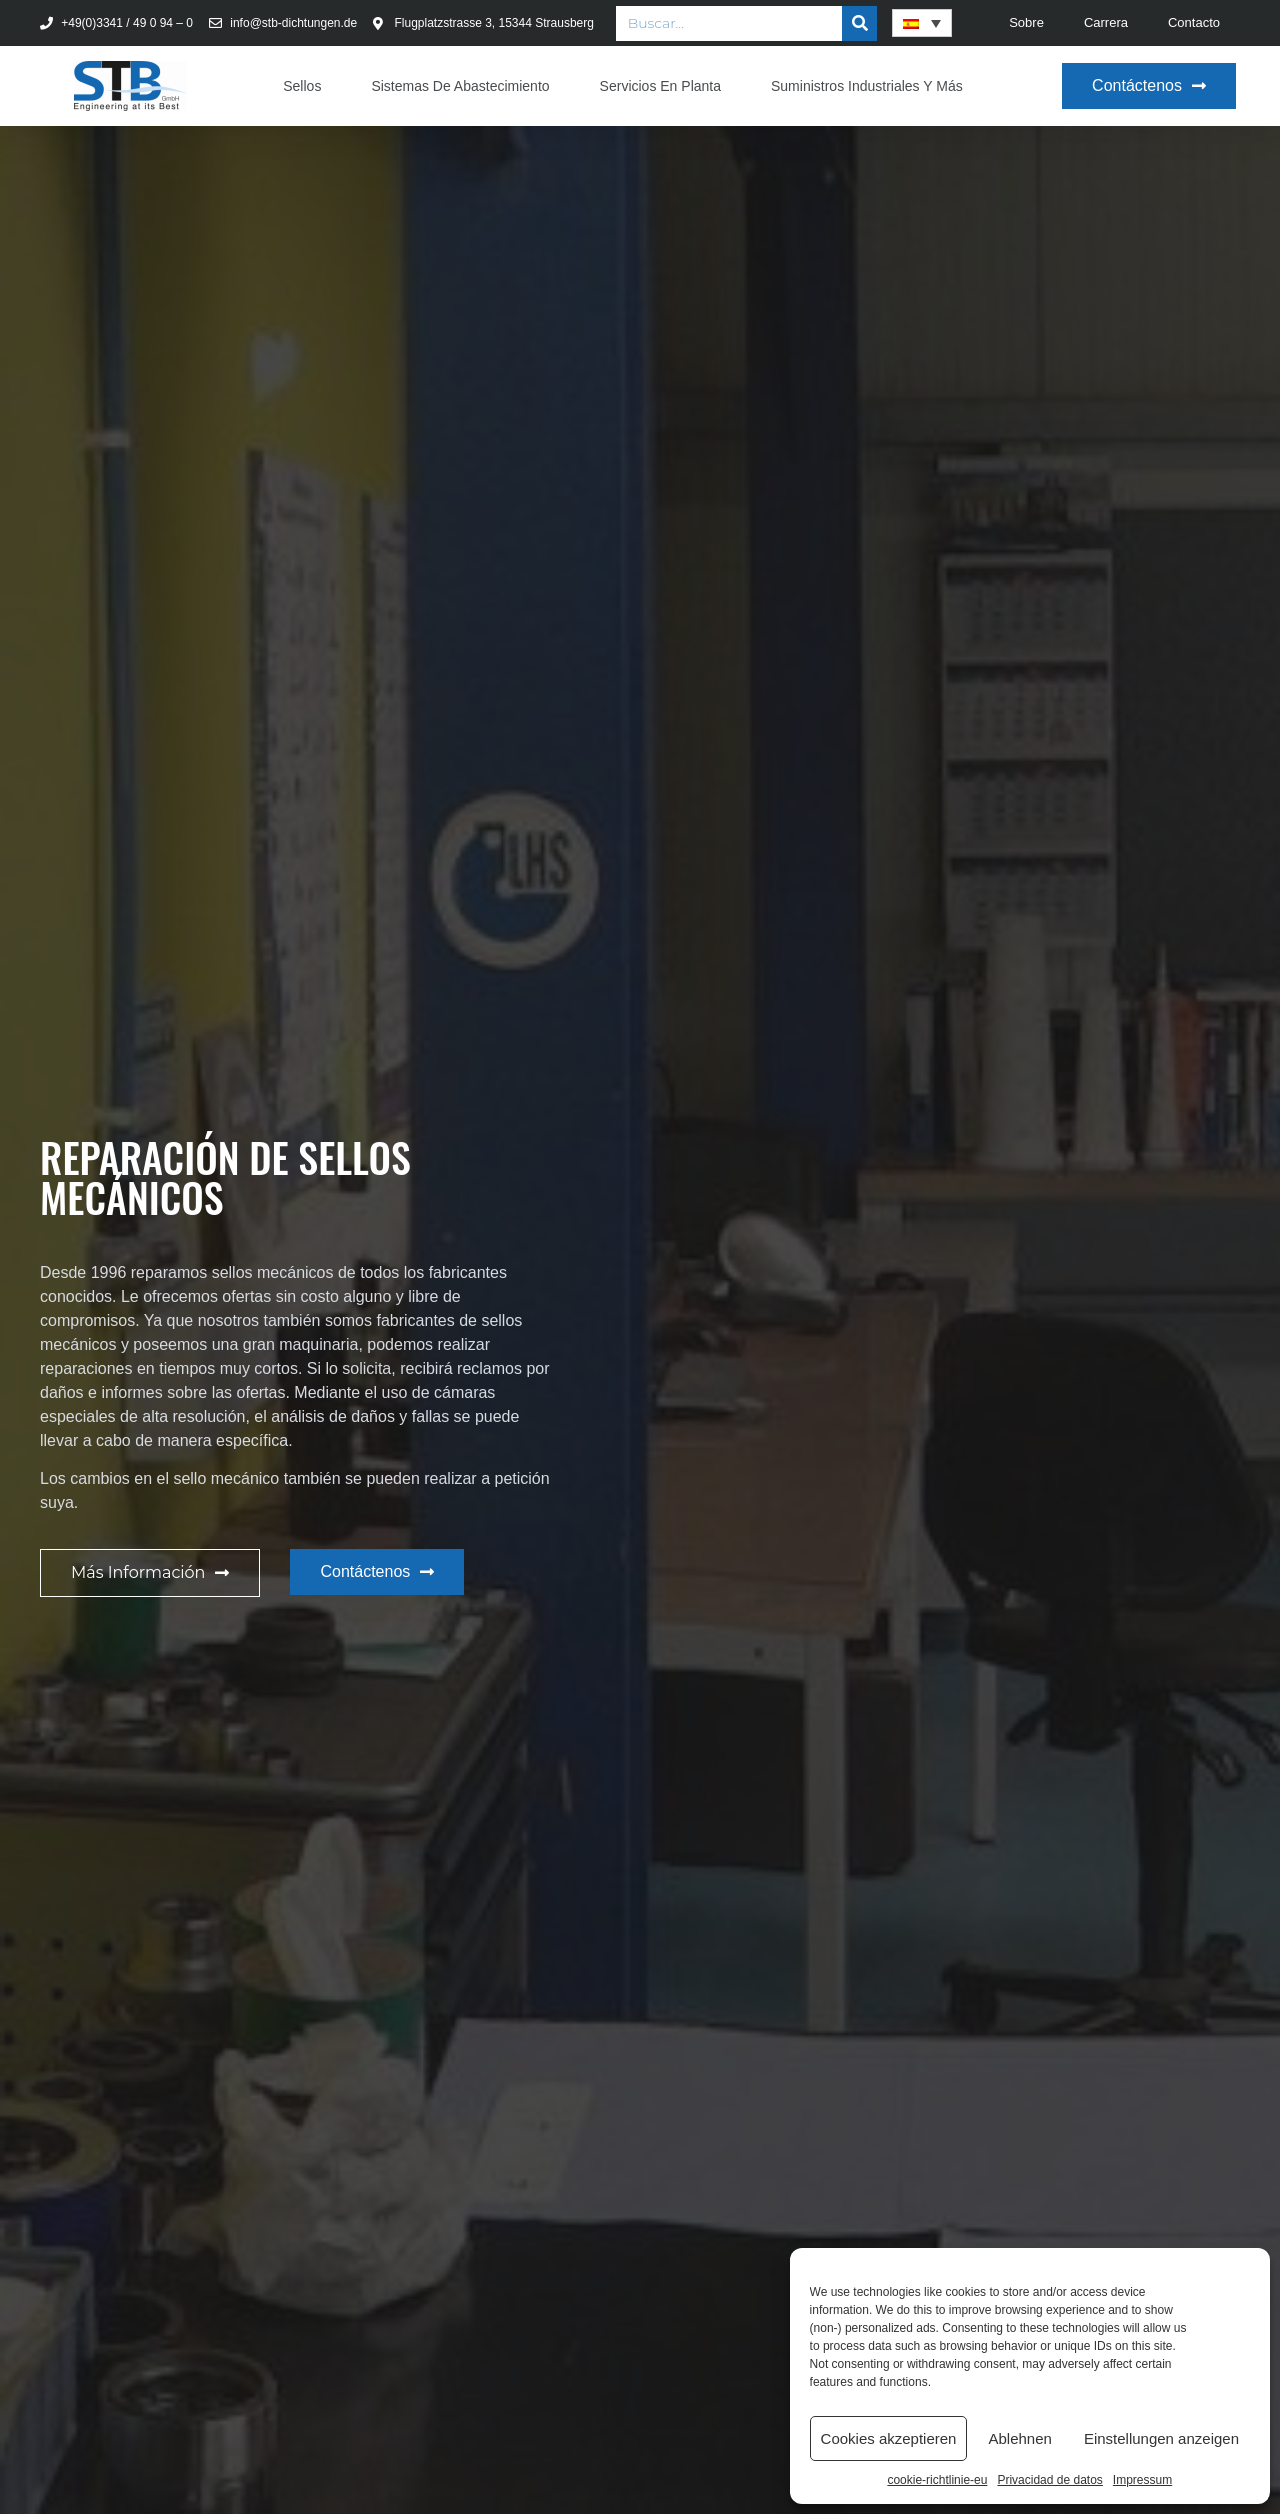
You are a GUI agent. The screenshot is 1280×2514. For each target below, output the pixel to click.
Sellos (302, 86)
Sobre (1026, 22)
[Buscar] (859, 23)
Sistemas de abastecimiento (460, 86)
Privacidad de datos (1049, 2480)
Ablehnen (1019, 2438)
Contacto (1194, 22)
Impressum (1142, 2480)
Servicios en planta (660, 86)
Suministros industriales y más (867, 86)
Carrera (1106, 22)
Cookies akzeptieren (889, 2438)
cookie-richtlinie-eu (937, 2480)
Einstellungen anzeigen (1161, 2438)
